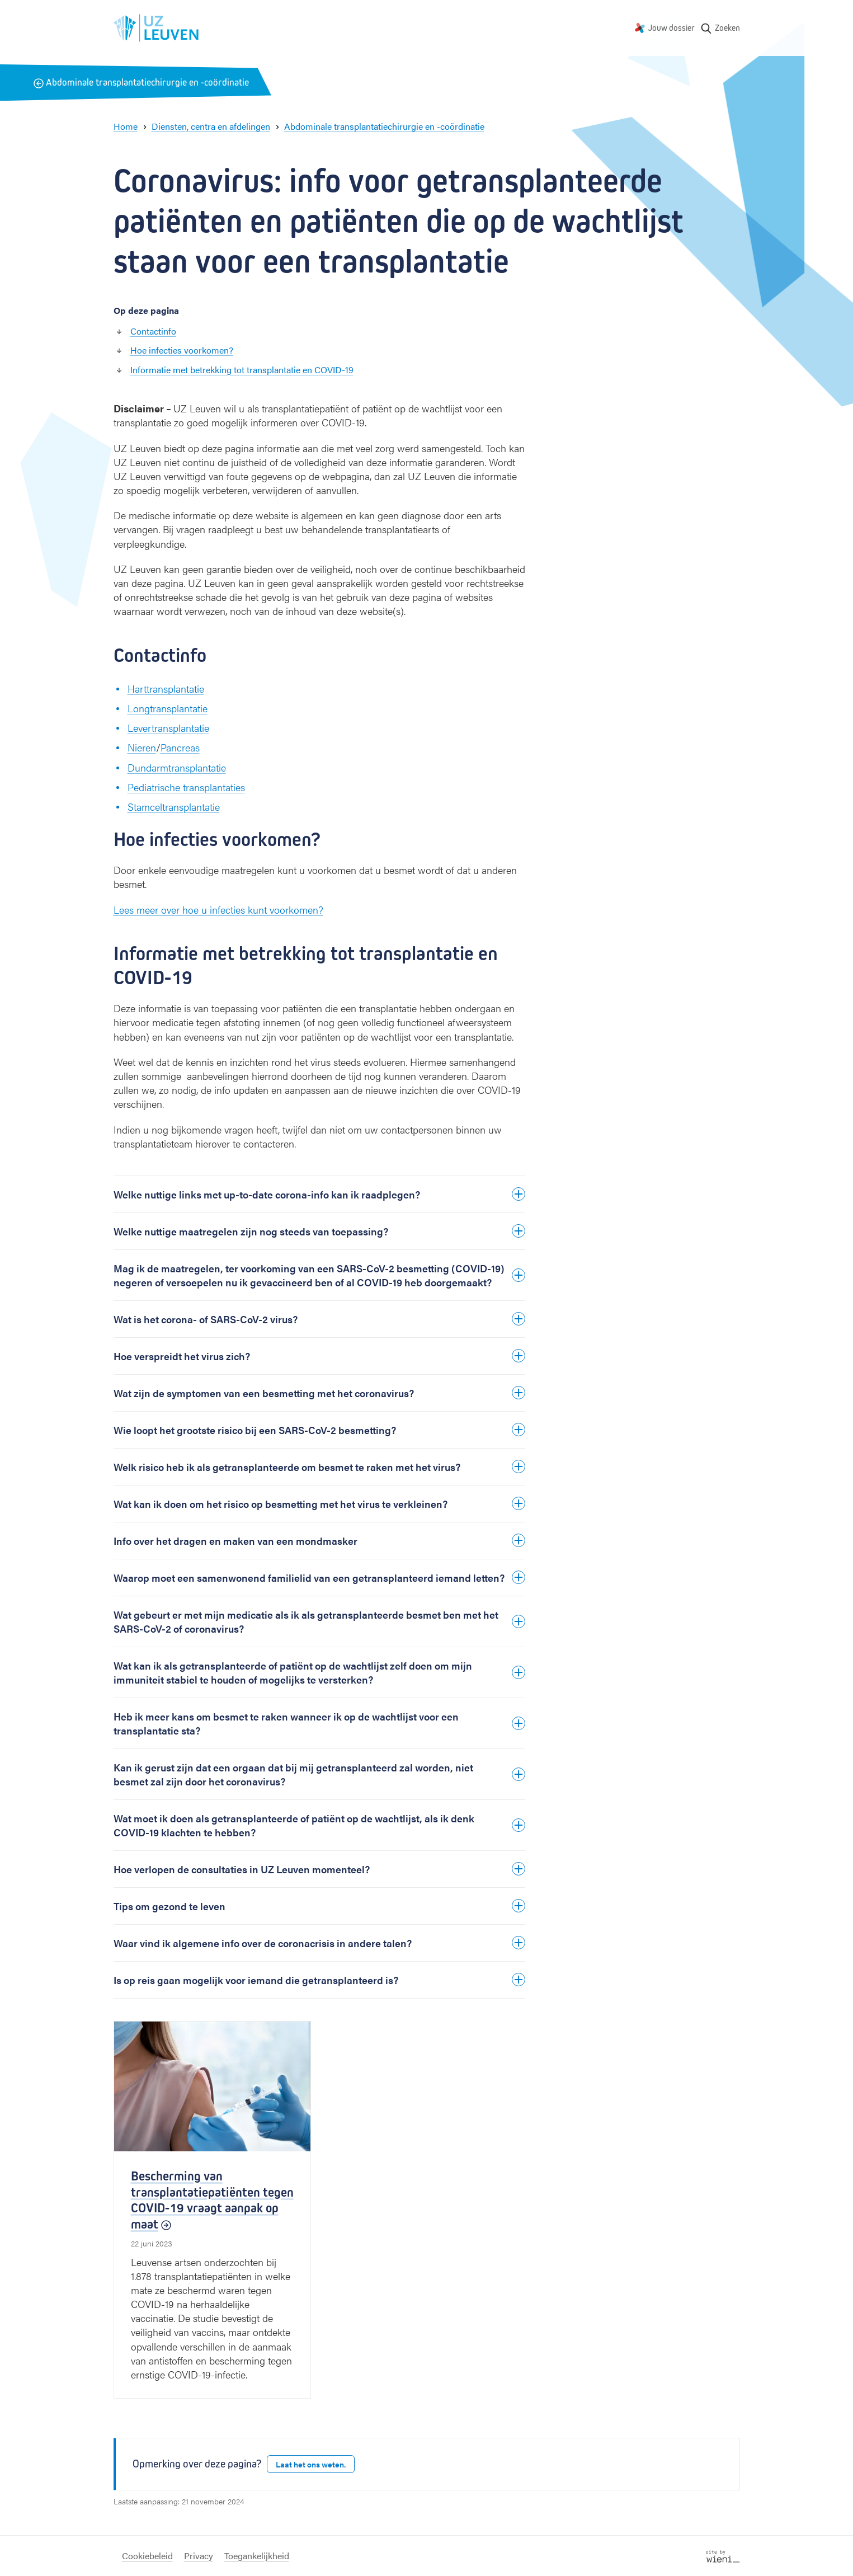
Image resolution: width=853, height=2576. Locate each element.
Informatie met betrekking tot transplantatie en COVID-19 (242, 369)
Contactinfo (153, 331)
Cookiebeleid (147, 2555)
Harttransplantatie (166, 688)
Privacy (198, 2555)
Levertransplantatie (168, 728)
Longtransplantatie (168, 708)
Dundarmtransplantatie (177, 767)
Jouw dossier (671, 27)
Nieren (142, 747)
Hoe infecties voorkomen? (181, 350)
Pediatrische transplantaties (186, 787)
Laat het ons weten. (311, 2464)
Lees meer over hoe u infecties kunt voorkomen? (218, 909)
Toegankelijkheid (256, 2555)
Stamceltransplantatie (174, 807)
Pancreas (180, 747)
